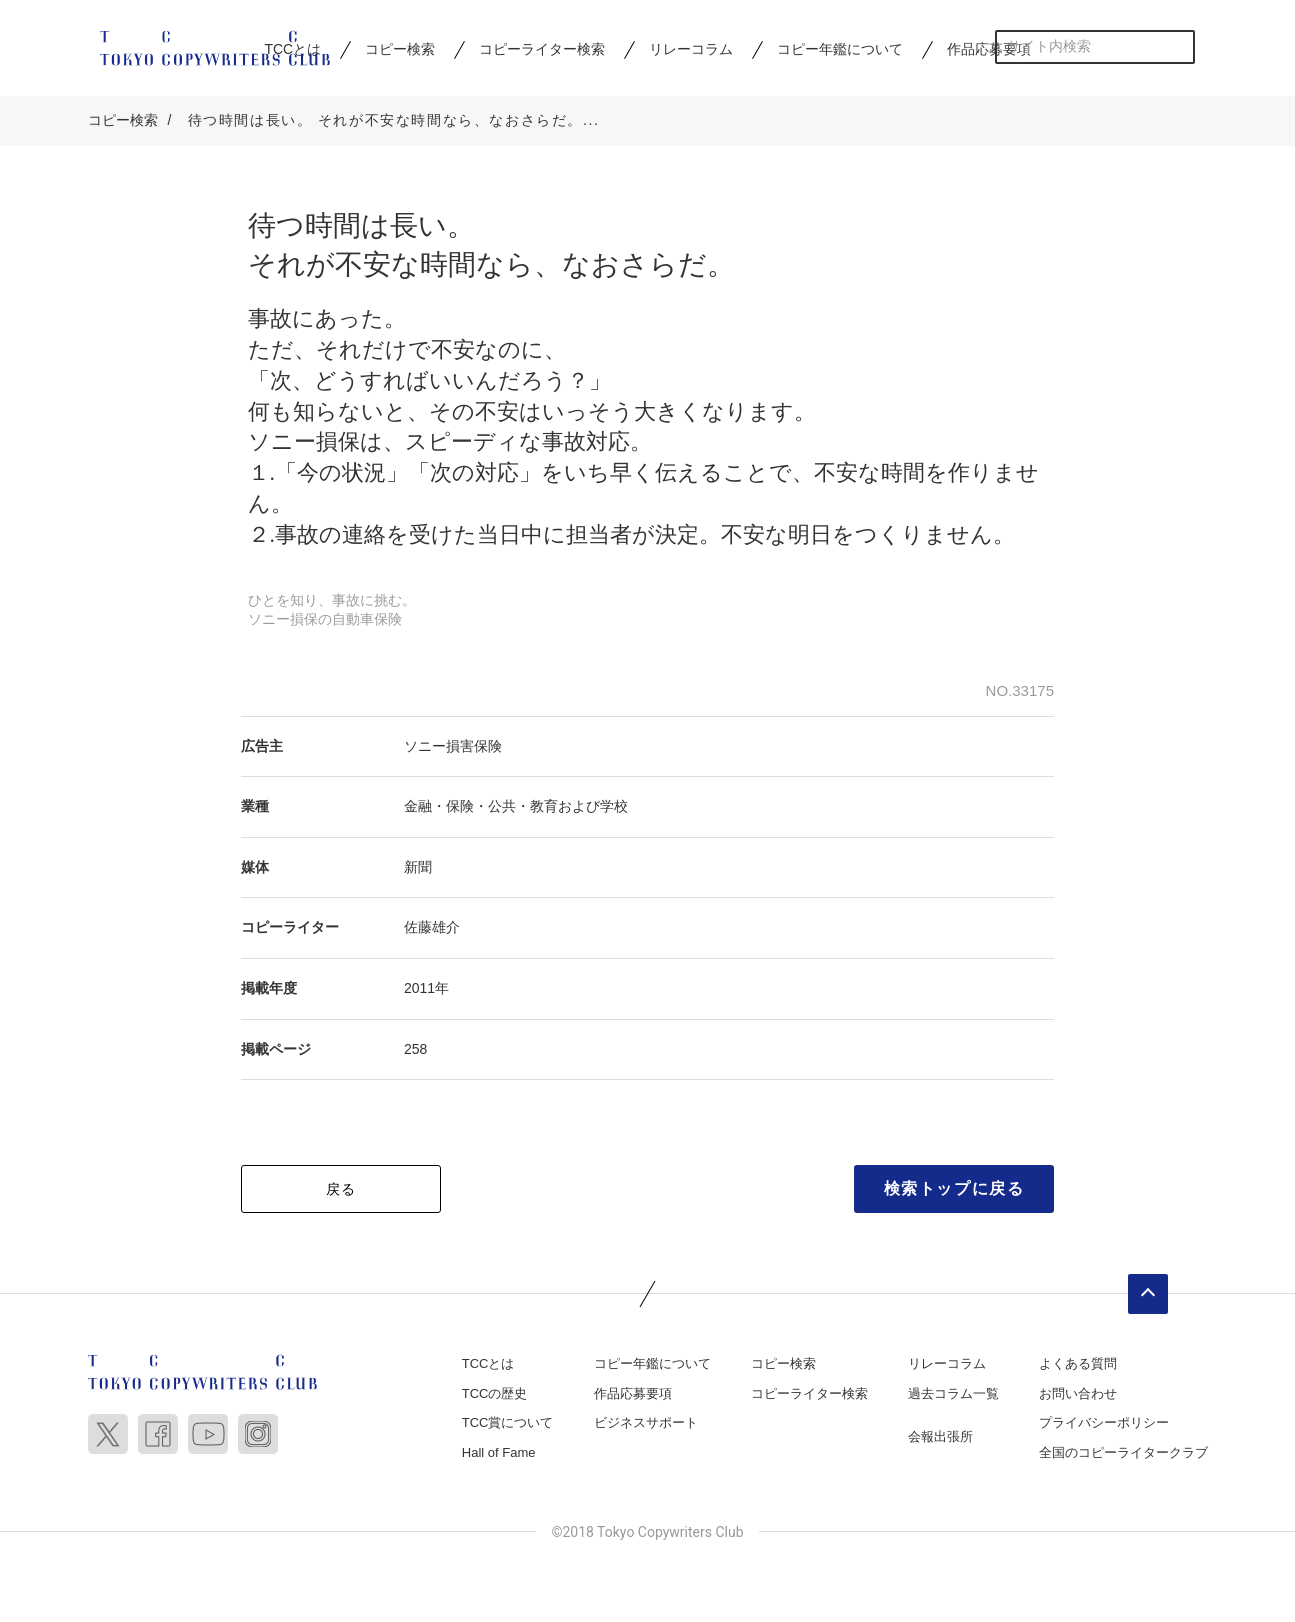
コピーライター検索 (542, 49)
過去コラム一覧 (953, 1393)
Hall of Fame (499, 1452)
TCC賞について (508, 1422)
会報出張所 (940, 1436)
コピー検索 (400, 49)
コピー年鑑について (840, 49)
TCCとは (488, 1363)
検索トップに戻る (954, 1188)
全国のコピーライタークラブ (1123, 1452)
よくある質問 (1078, 1363)
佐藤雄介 (432, 927)
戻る (341, 1189)
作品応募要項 (989, 49)
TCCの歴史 (495, 1393)
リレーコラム (691, 49)
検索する (1178, 46)
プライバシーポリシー (1104, 1422)
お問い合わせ (1078, 1393)
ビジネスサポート (646, 1422)
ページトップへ (1148, 1294)
